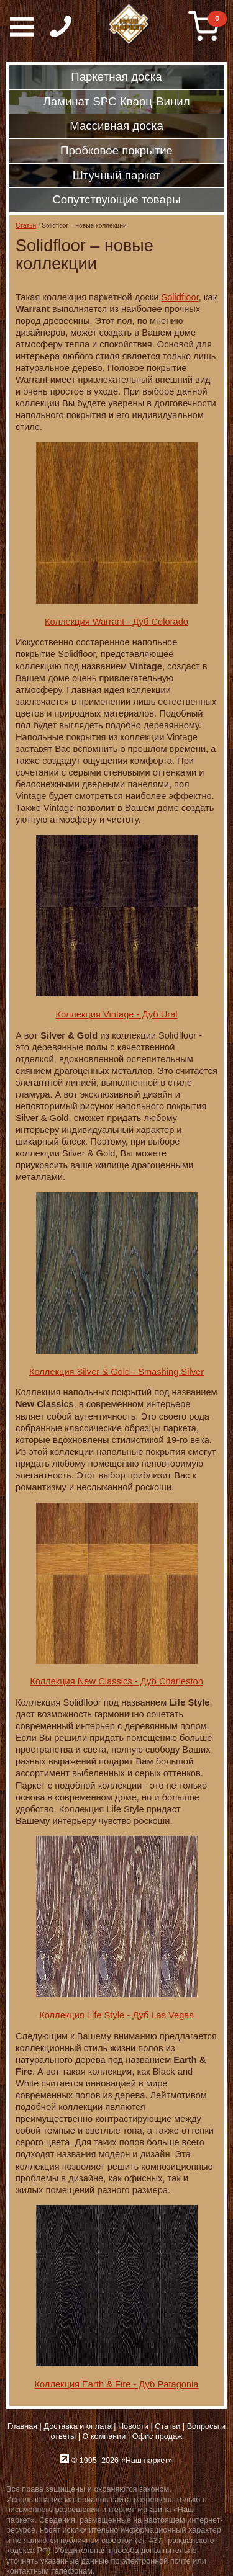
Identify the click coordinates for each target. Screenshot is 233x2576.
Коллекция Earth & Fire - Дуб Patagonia (116, 2384)
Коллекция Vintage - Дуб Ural (116, 1014)
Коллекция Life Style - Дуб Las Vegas (116, 2015)
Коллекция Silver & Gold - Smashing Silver (116, 1372)
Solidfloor (179, 297)
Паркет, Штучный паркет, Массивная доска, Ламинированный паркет (130, 25)
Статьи (26, 225)
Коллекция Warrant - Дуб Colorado (116, 622)
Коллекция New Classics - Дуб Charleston (116, 1681)
